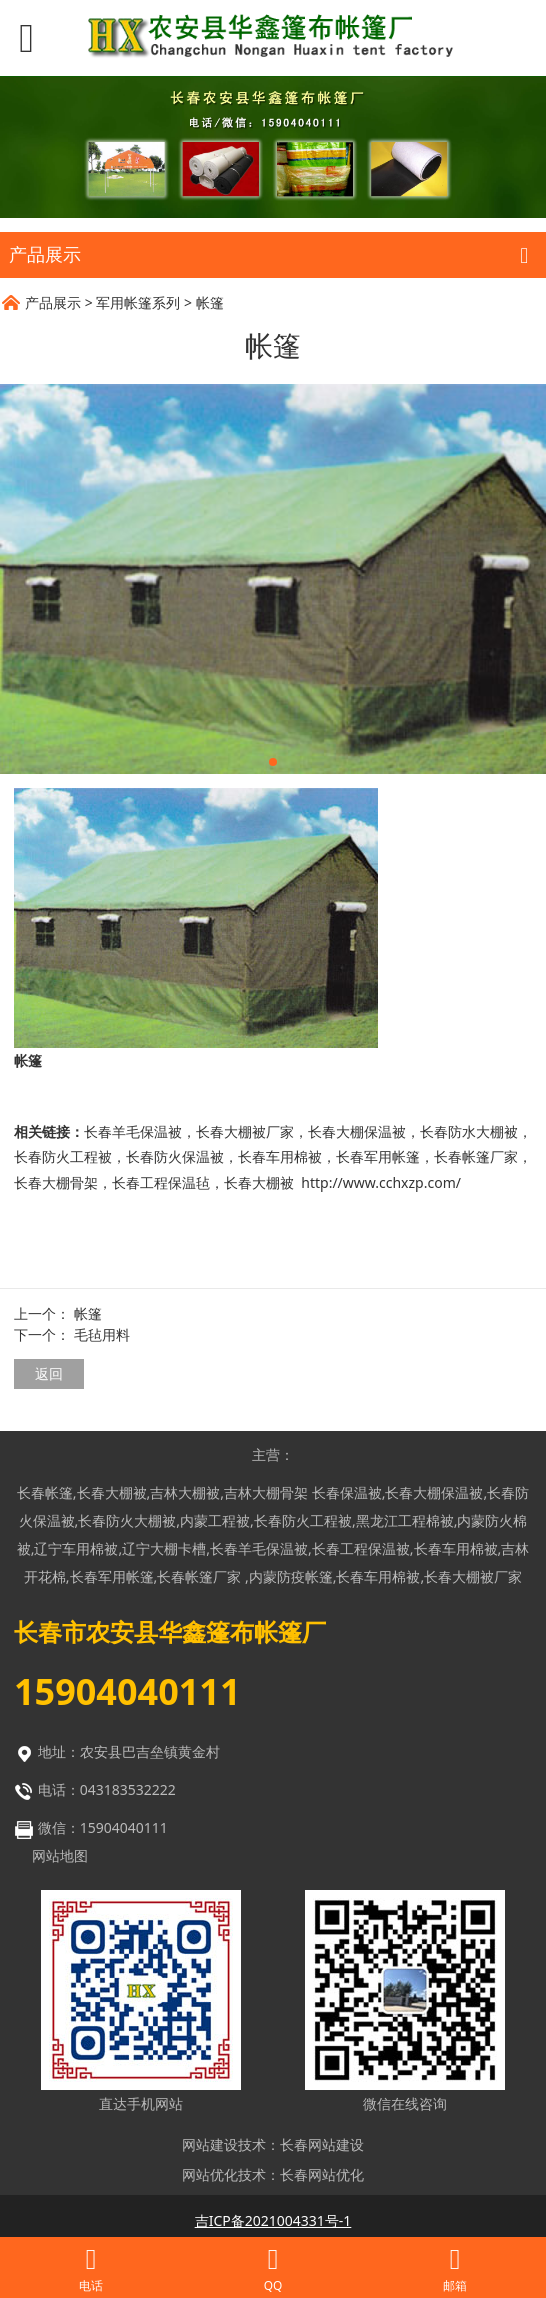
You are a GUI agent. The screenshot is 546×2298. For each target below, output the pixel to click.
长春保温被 (347, 1492)
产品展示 (53, 302)
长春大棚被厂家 (245, 1131)
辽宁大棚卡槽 (164, 1548)
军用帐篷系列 (138, 302)
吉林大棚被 (185, 1492)
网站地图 (60, 1855)
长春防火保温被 (175, 1156)
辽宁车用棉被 (76, 1548)
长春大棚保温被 (357, 1131)
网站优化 (210, 2174)
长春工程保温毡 (161, 1182)
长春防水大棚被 (469, 1131)
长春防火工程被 (63, 1156)
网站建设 (210, 2144)
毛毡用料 (102, 1334)
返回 (49, 1373)
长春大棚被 (259, 1182)
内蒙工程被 (215, 1520)
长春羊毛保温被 (133, 1131)
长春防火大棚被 (127, 1520)
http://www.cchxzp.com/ (381, 1182)
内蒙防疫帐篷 (291, 1576)
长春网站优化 (322, 2174)
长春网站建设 (322, 2144)
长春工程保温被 (361, 1548)
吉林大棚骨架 (266, 1492)
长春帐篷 (45, 1492)
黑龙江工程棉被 (405, 1520)
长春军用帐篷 (378, 1156)
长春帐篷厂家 (476, 1156)
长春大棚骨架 (56, 1182)
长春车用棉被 (280, 1156)
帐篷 (88, 1313)
